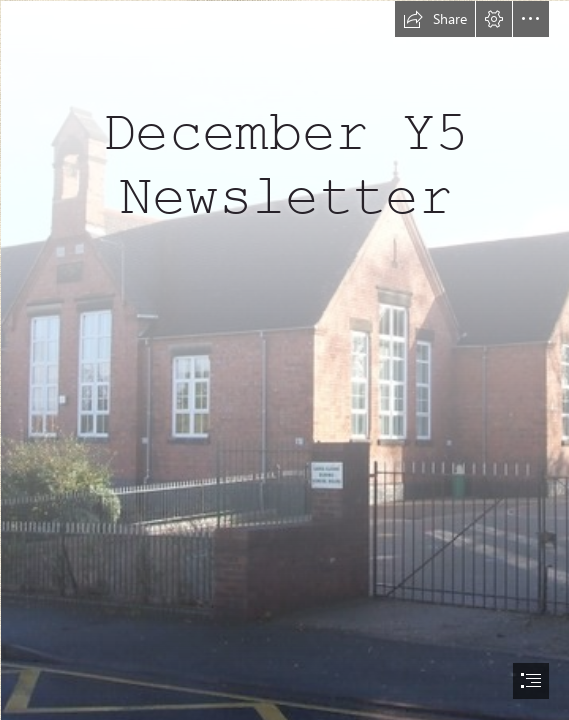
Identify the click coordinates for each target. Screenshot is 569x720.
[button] (435, 19)
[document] (284, 360)
